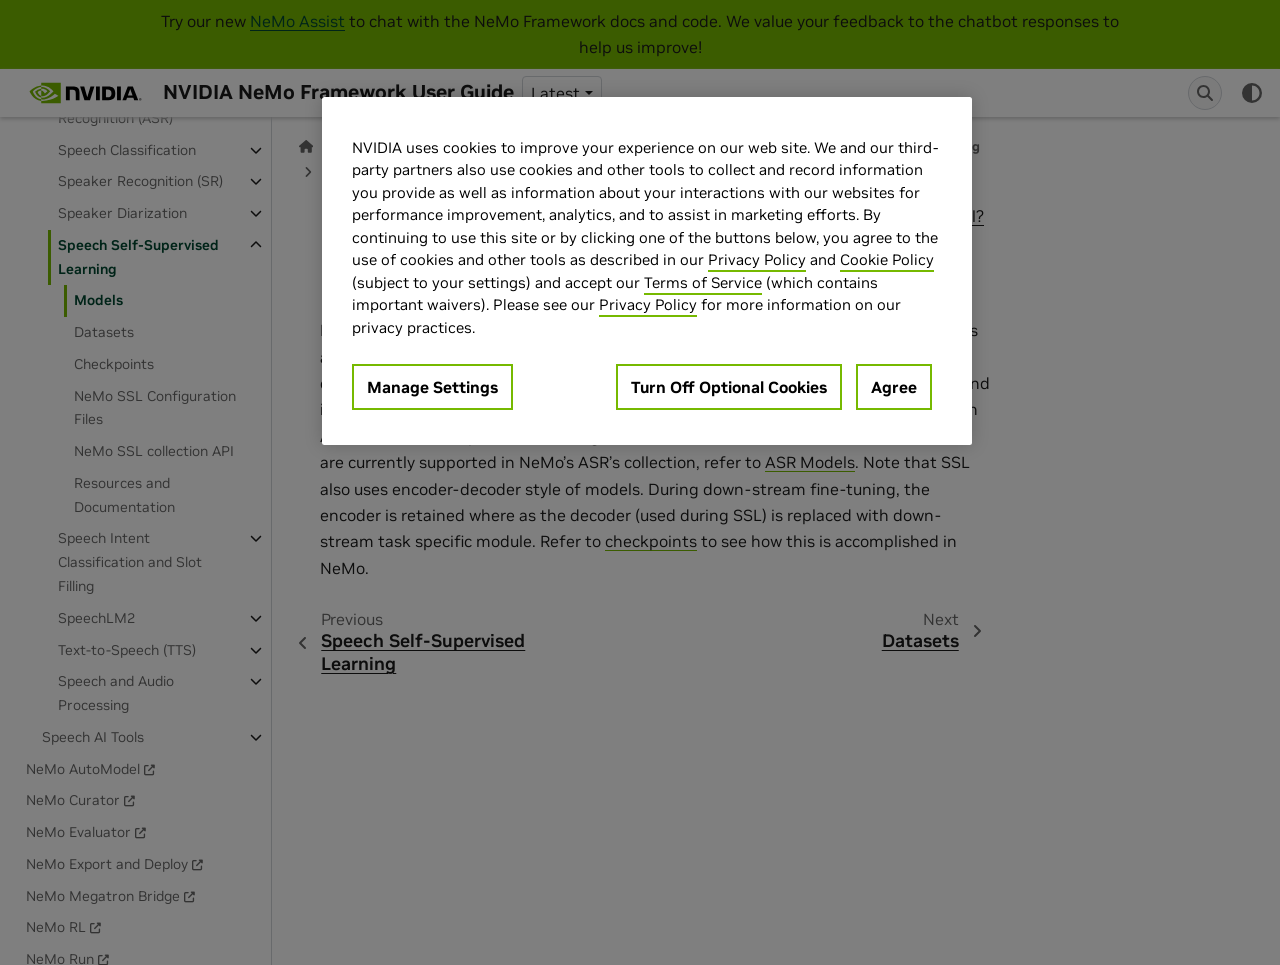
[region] (647, 271)
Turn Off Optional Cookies (729, 387)
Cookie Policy (887, 259)
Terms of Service (703, 282)
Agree (894, 387)
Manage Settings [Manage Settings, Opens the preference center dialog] (432, 387)
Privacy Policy (757, 259)
